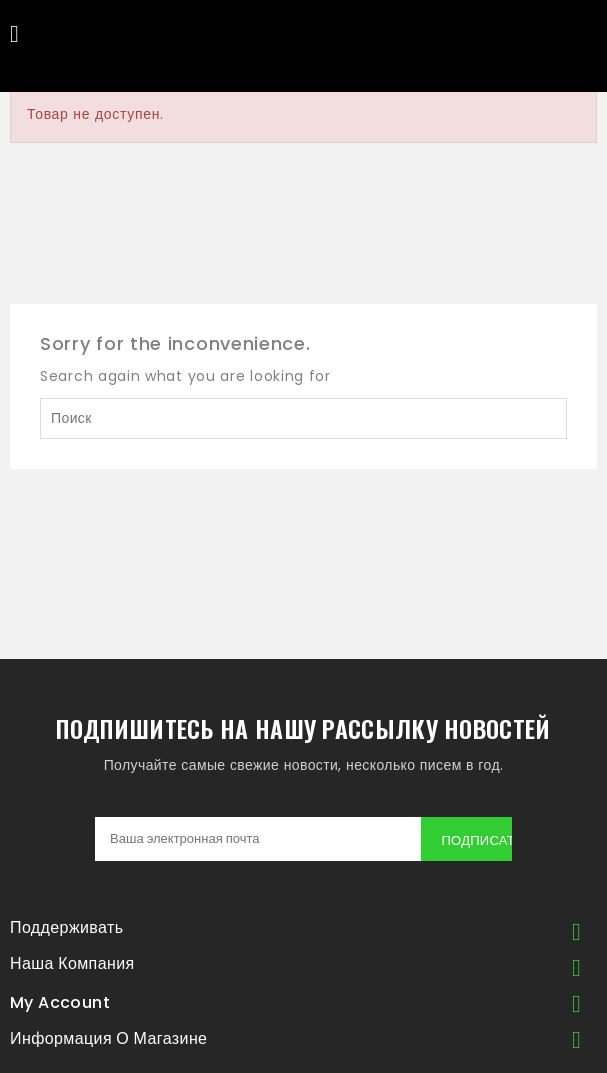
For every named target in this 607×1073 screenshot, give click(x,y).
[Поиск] (303, 418)
